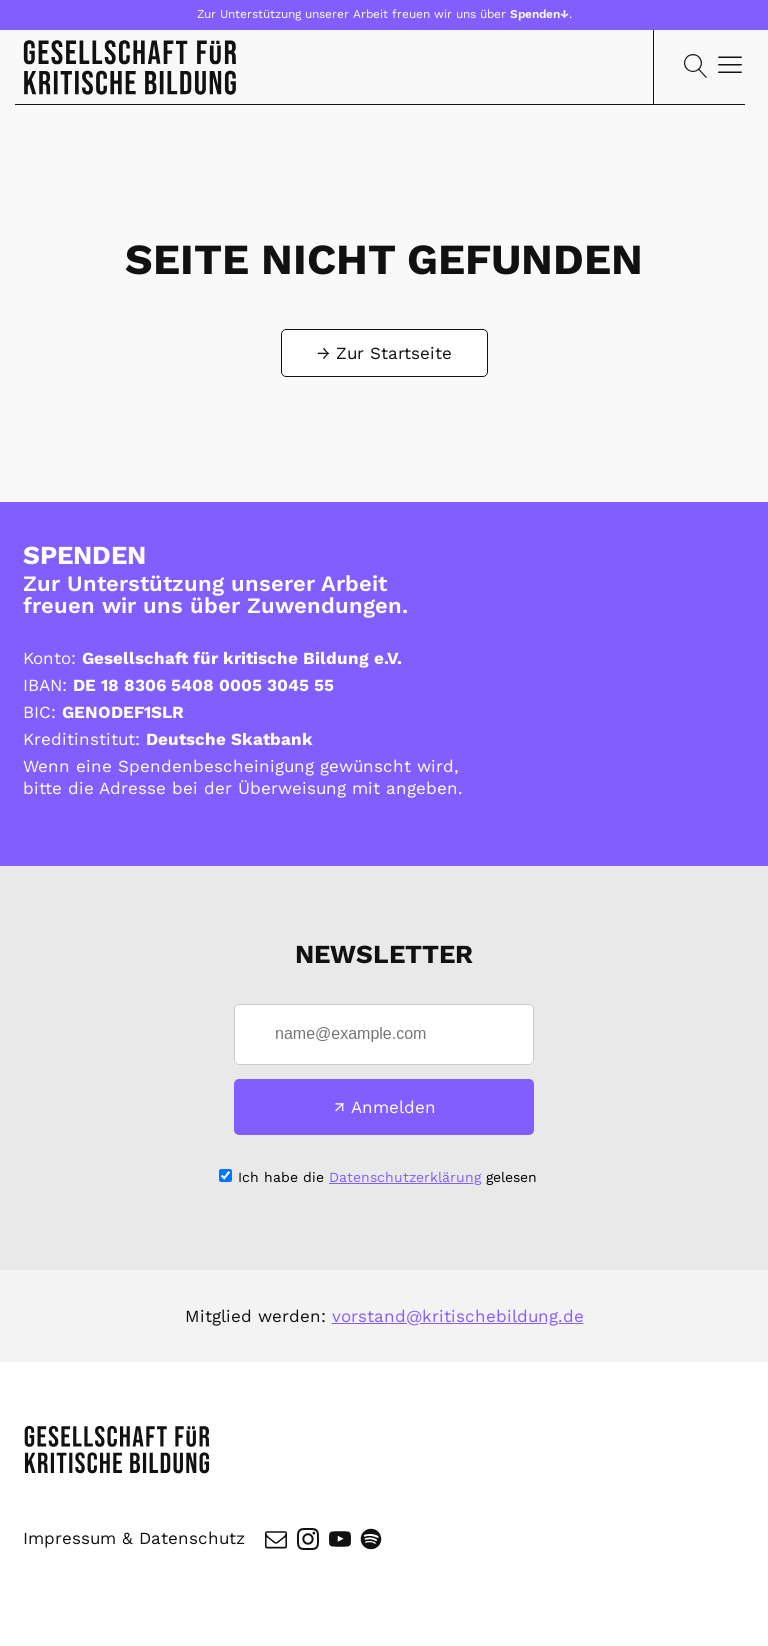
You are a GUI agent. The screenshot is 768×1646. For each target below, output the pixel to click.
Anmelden (393, 1107)
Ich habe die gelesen (387, 1177)
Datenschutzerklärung (405, 1177)
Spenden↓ (539, 14)
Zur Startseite (394, 353)
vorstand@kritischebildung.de (458, 1316)
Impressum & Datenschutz (134, 1539)
